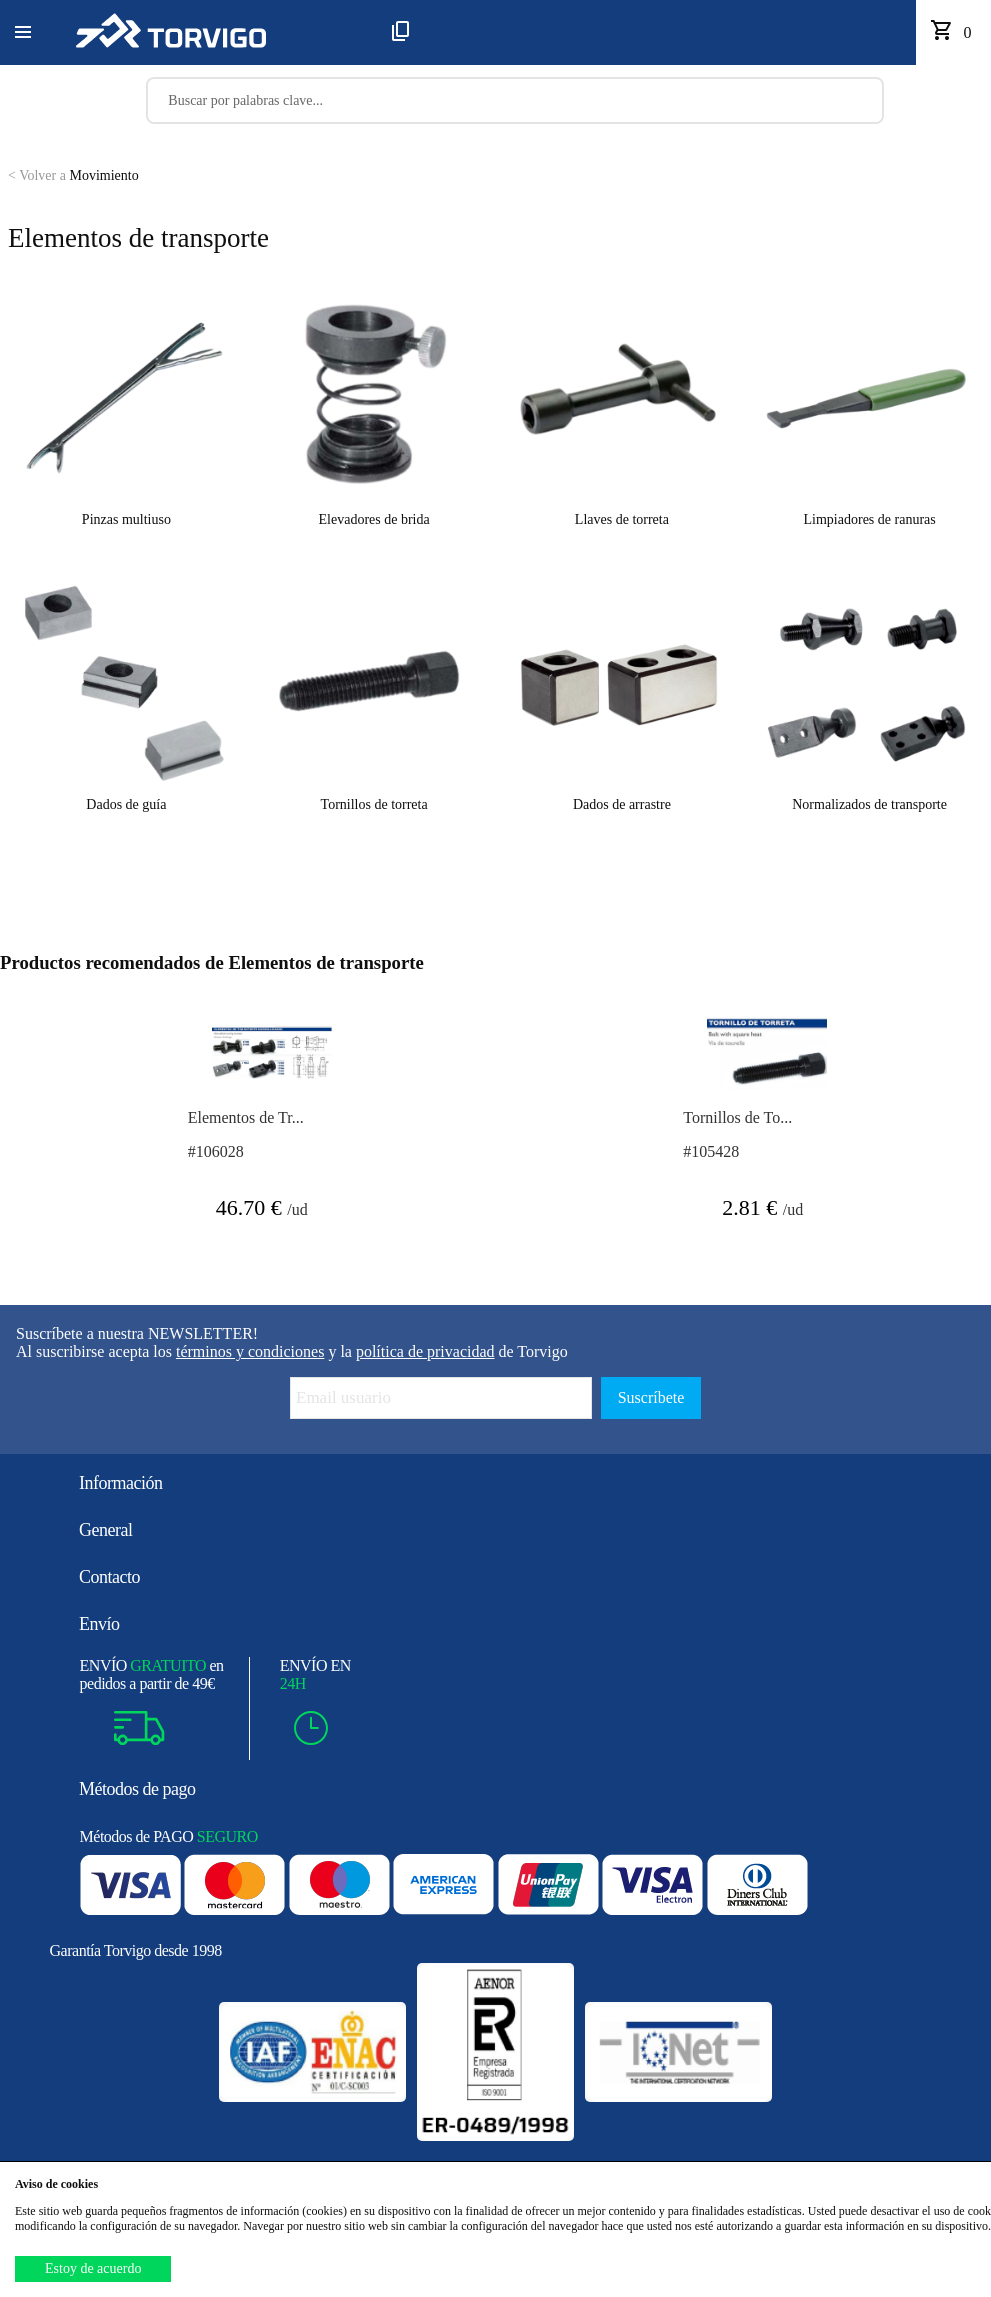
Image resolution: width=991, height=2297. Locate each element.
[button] (23, 33)
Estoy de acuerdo (93, 2268)
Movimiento (73, 175)
